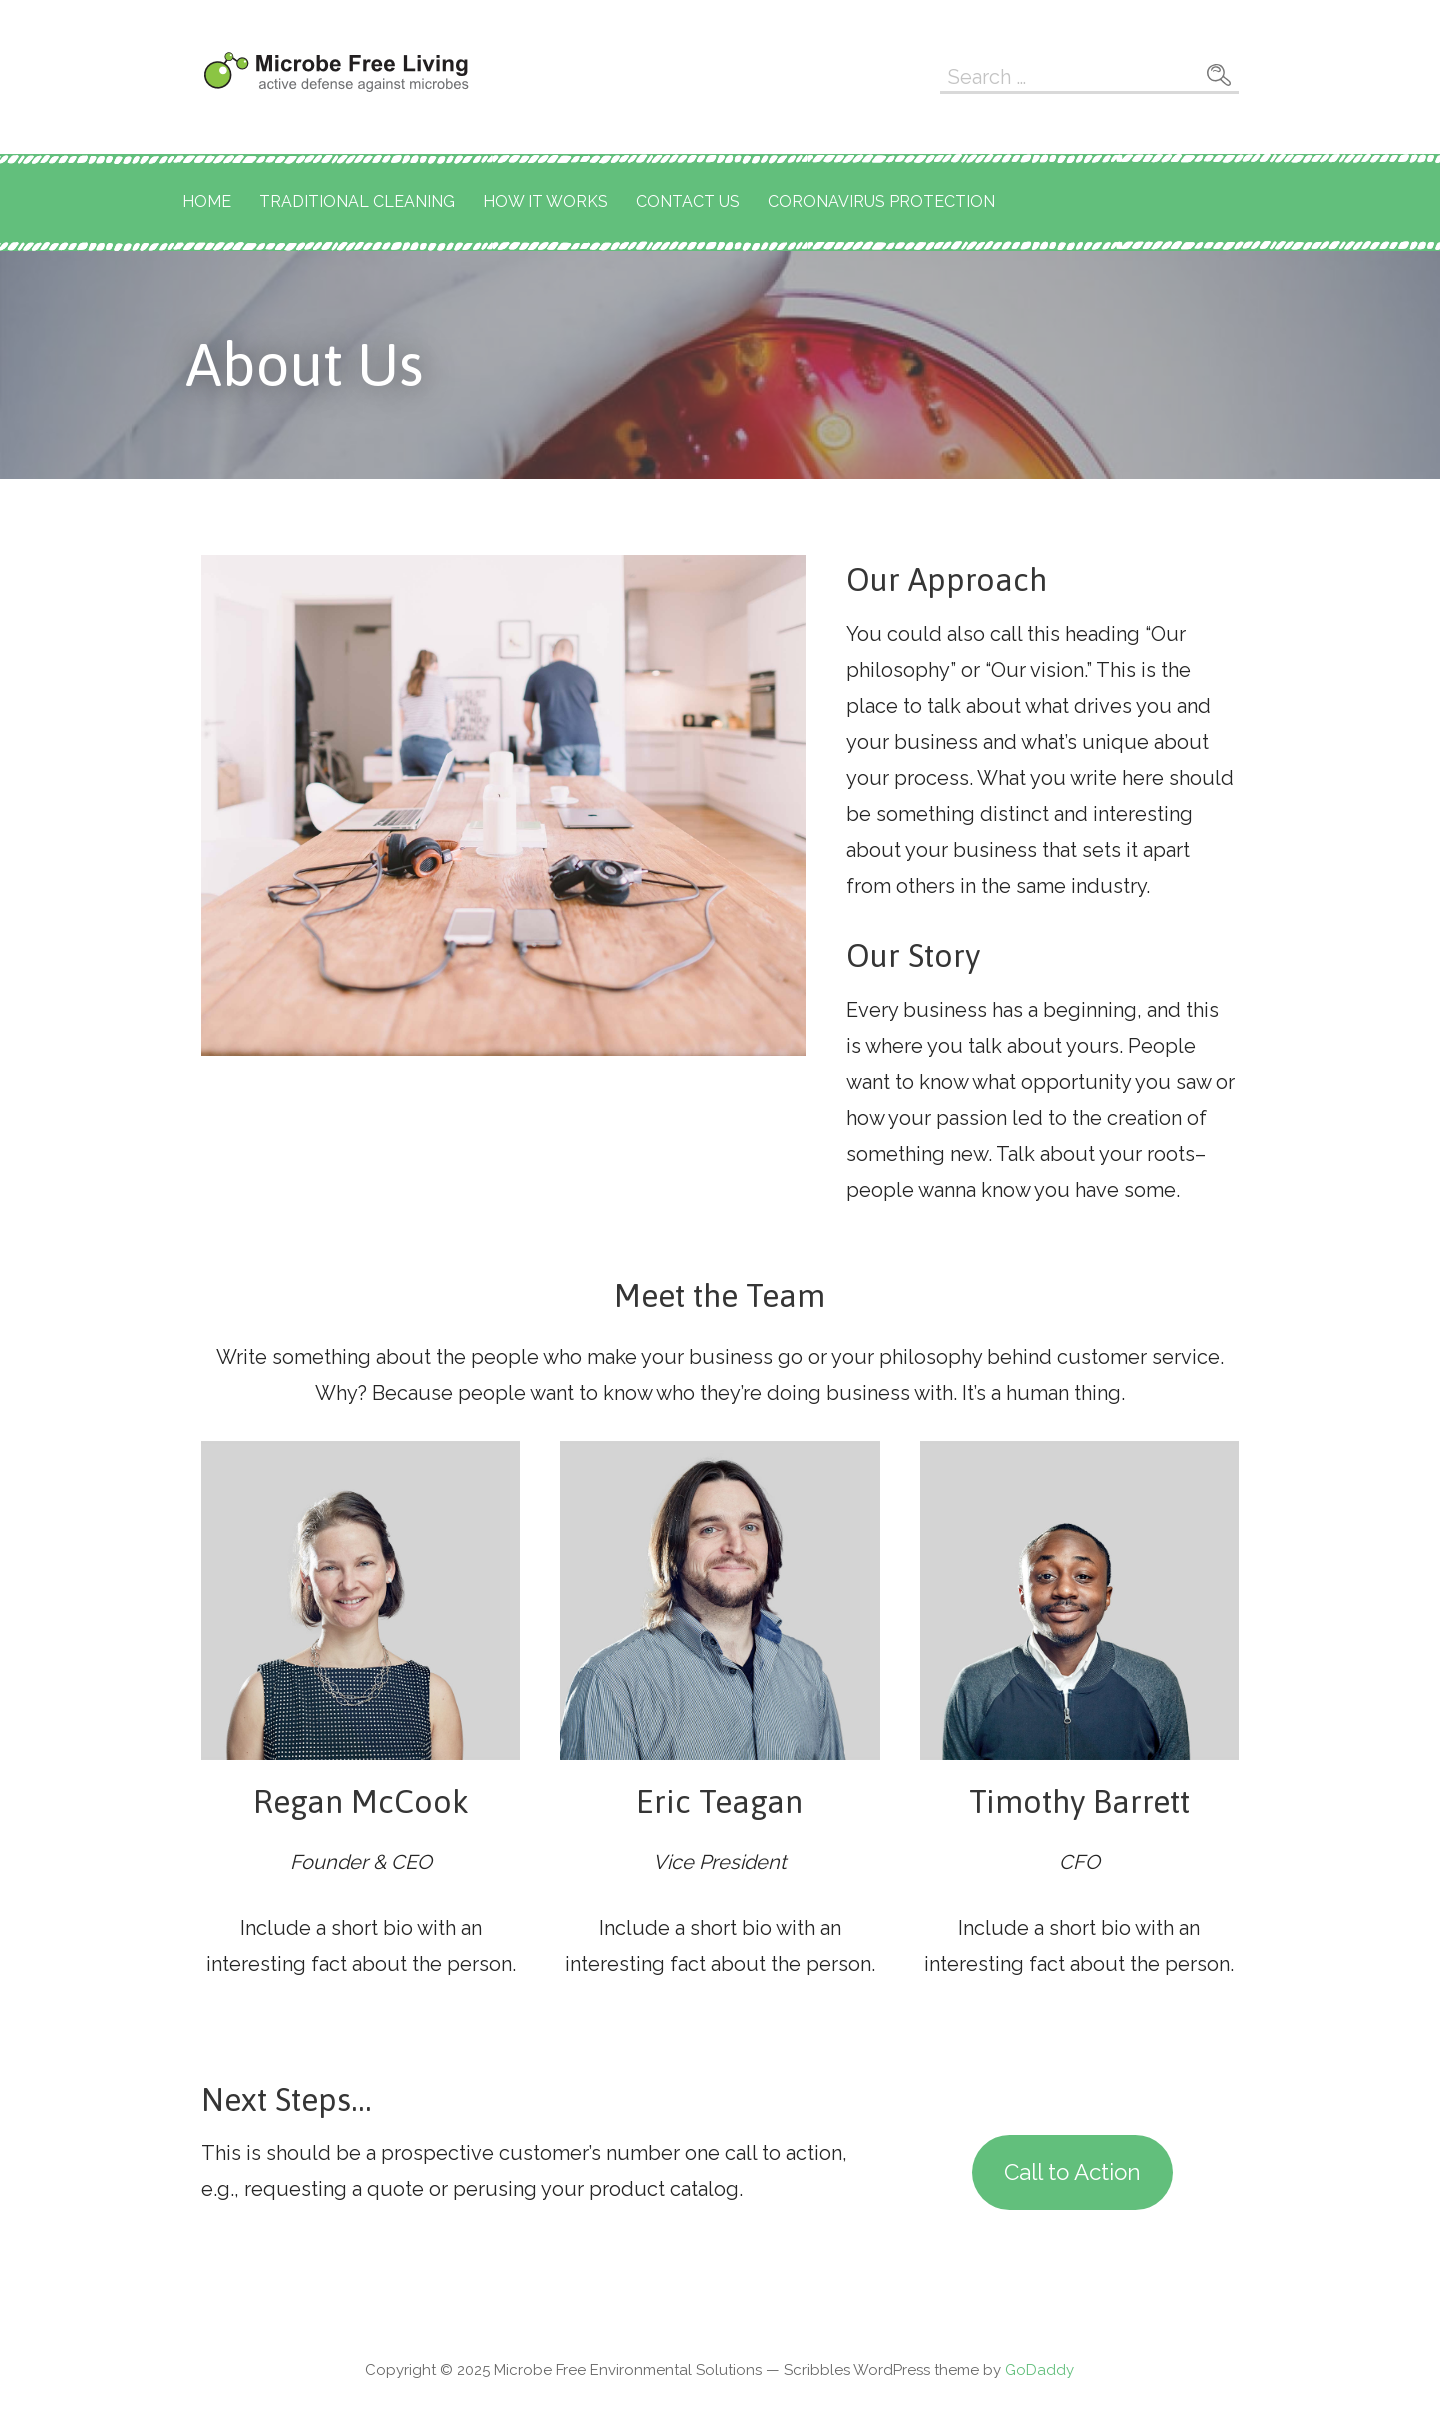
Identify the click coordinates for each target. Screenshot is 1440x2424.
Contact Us (688, 201)
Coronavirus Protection (881, 201)
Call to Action (1072, 2172)
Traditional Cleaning (357, 201)
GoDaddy (1039, 2370)
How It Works (545, 201)
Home (206, 201)
